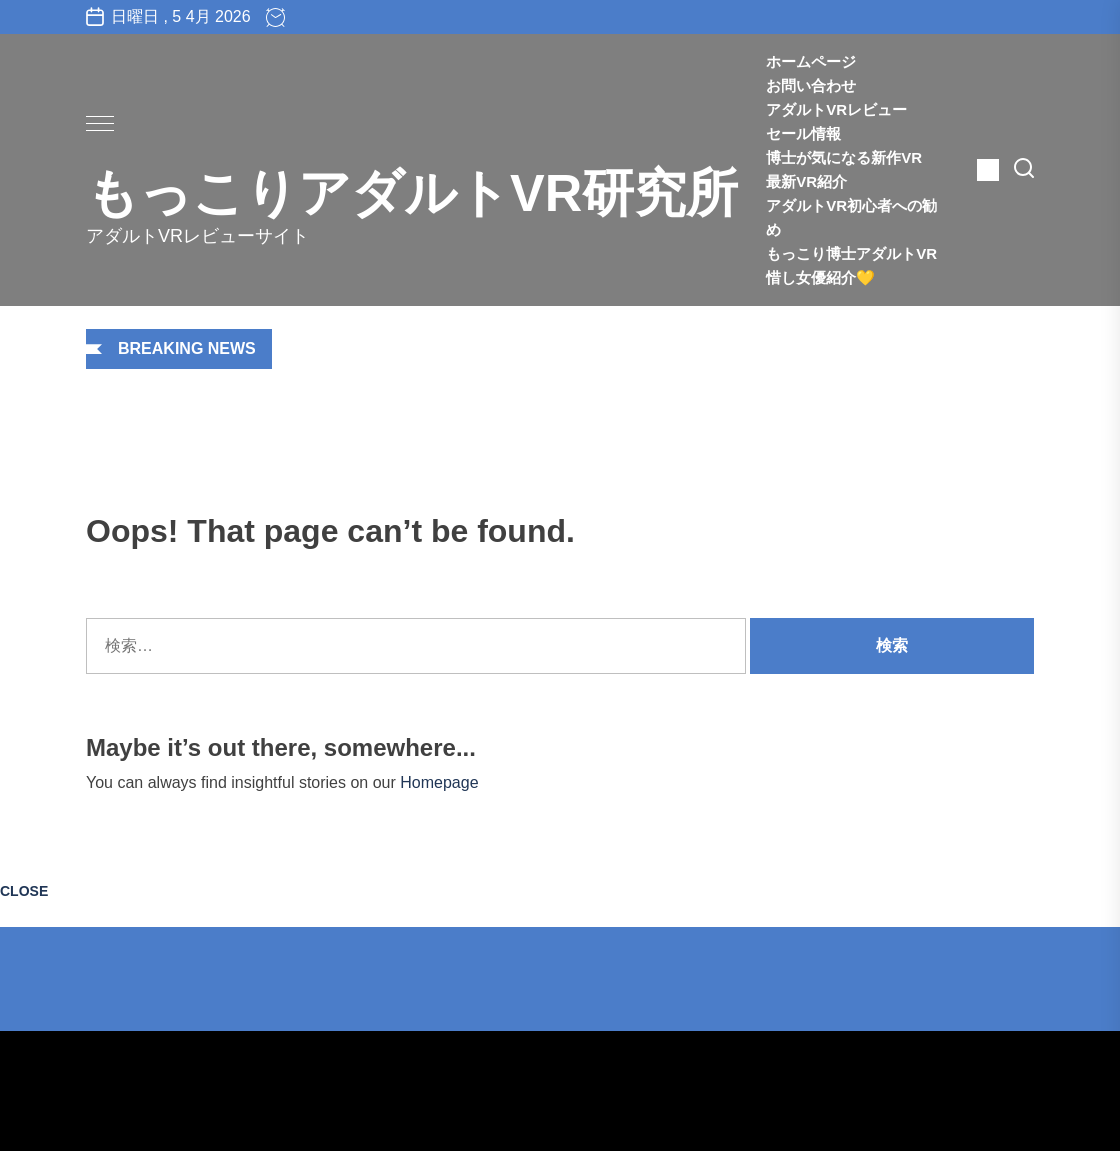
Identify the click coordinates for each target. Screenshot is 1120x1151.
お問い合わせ (811, 85)
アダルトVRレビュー (836, 109)
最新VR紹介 (821, 181)
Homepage (439, 782)
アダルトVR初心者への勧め (851, 217)
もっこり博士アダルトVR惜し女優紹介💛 (851, 265)
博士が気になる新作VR (844, 157)
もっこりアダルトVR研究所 (412, 193)
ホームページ (811, 61)
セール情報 (803, 133)
